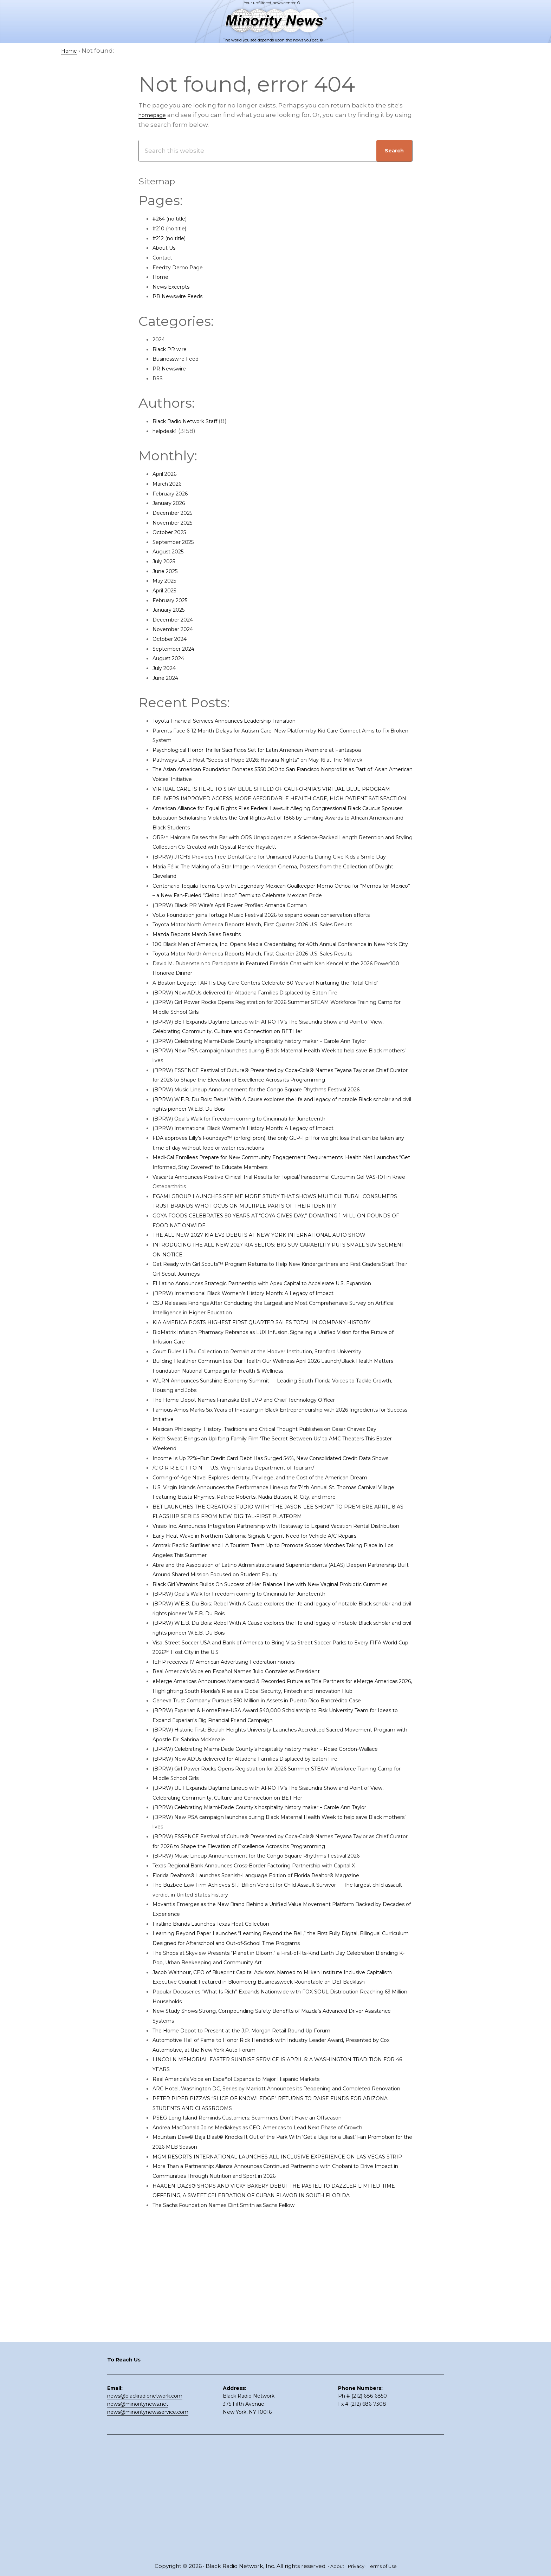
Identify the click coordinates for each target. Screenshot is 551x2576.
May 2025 (167, 580)
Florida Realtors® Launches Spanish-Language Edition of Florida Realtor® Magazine (280, 2059)
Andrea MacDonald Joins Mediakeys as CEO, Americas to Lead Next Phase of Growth (281, 2330)
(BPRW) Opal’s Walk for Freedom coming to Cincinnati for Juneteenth (259, 1196)
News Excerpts (175, 286)
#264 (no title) (174, 218)
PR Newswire (173, 368)
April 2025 (167, 590)
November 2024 (177, 628)
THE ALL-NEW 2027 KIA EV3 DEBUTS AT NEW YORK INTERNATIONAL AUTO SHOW (277, 1312)
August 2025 (172, 551)
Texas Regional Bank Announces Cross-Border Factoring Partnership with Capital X (279, 2049)
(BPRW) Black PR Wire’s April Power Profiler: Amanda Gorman (247, 934)
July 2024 (167, 667)
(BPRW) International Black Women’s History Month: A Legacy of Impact (262, 1205)
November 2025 (177, 522)
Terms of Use (385, 2566)
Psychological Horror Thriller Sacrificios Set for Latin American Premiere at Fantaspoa (282, 749)
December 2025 (177, 512)
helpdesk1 (168, 430)
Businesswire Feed (181, 358)
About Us (167, 247)
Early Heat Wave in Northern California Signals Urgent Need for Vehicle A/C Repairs (278, 1671)
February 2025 (174, 600)
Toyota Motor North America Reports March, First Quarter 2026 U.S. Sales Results (275, 963)
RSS (158, 378)
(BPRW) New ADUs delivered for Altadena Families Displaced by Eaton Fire (266, 1050)
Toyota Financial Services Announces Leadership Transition (243, 720)
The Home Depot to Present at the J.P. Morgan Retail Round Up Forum (261, 2224)
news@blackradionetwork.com (144, 2507)
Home (162, 276)
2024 (160, 339)
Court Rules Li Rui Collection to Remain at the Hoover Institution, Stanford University (280, 1438)
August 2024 (172, 658)
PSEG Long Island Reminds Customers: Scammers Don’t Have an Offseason (268, 2321)
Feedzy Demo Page (183, 267)
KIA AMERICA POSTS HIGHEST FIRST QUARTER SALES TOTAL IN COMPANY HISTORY (279, 1409)
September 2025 (178, 541)
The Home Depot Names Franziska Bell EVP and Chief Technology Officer (265, 1487)
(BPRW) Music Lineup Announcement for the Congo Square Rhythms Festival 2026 (280, 1166)
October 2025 (173, 531)
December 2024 (177, 619)
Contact (165, 257)
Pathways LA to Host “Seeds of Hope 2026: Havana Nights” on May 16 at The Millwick (279, 759)
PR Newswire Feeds (183, 296)
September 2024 (178, 648)
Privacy (354, 2566)
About (333, 2566)
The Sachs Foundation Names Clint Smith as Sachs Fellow (241, 2427)
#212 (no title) (173, 238)
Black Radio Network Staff (192, 421)
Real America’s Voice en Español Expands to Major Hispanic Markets (255, 2272)
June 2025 (168, 570)
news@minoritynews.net (137, 2515)
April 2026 (168, 473)
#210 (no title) (173, 228)
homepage (155, 114)
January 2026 (173, 502)
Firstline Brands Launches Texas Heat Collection (226, 2107)
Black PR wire (173, 349)
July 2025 (167, 561)
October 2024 (173, 638)
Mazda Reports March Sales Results (206, 972)
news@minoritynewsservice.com (147, 2524)
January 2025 (173, 609)
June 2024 (168, 677)
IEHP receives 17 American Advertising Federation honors (239, 1807)
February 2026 (174, 493)
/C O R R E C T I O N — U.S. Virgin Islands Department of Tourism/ (250, 1574)
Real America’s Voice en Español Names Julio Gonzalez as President (256, 1816)
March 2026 (170, 483)
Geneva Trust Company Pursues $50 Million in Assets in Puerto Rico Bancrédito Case (281, 1855)
